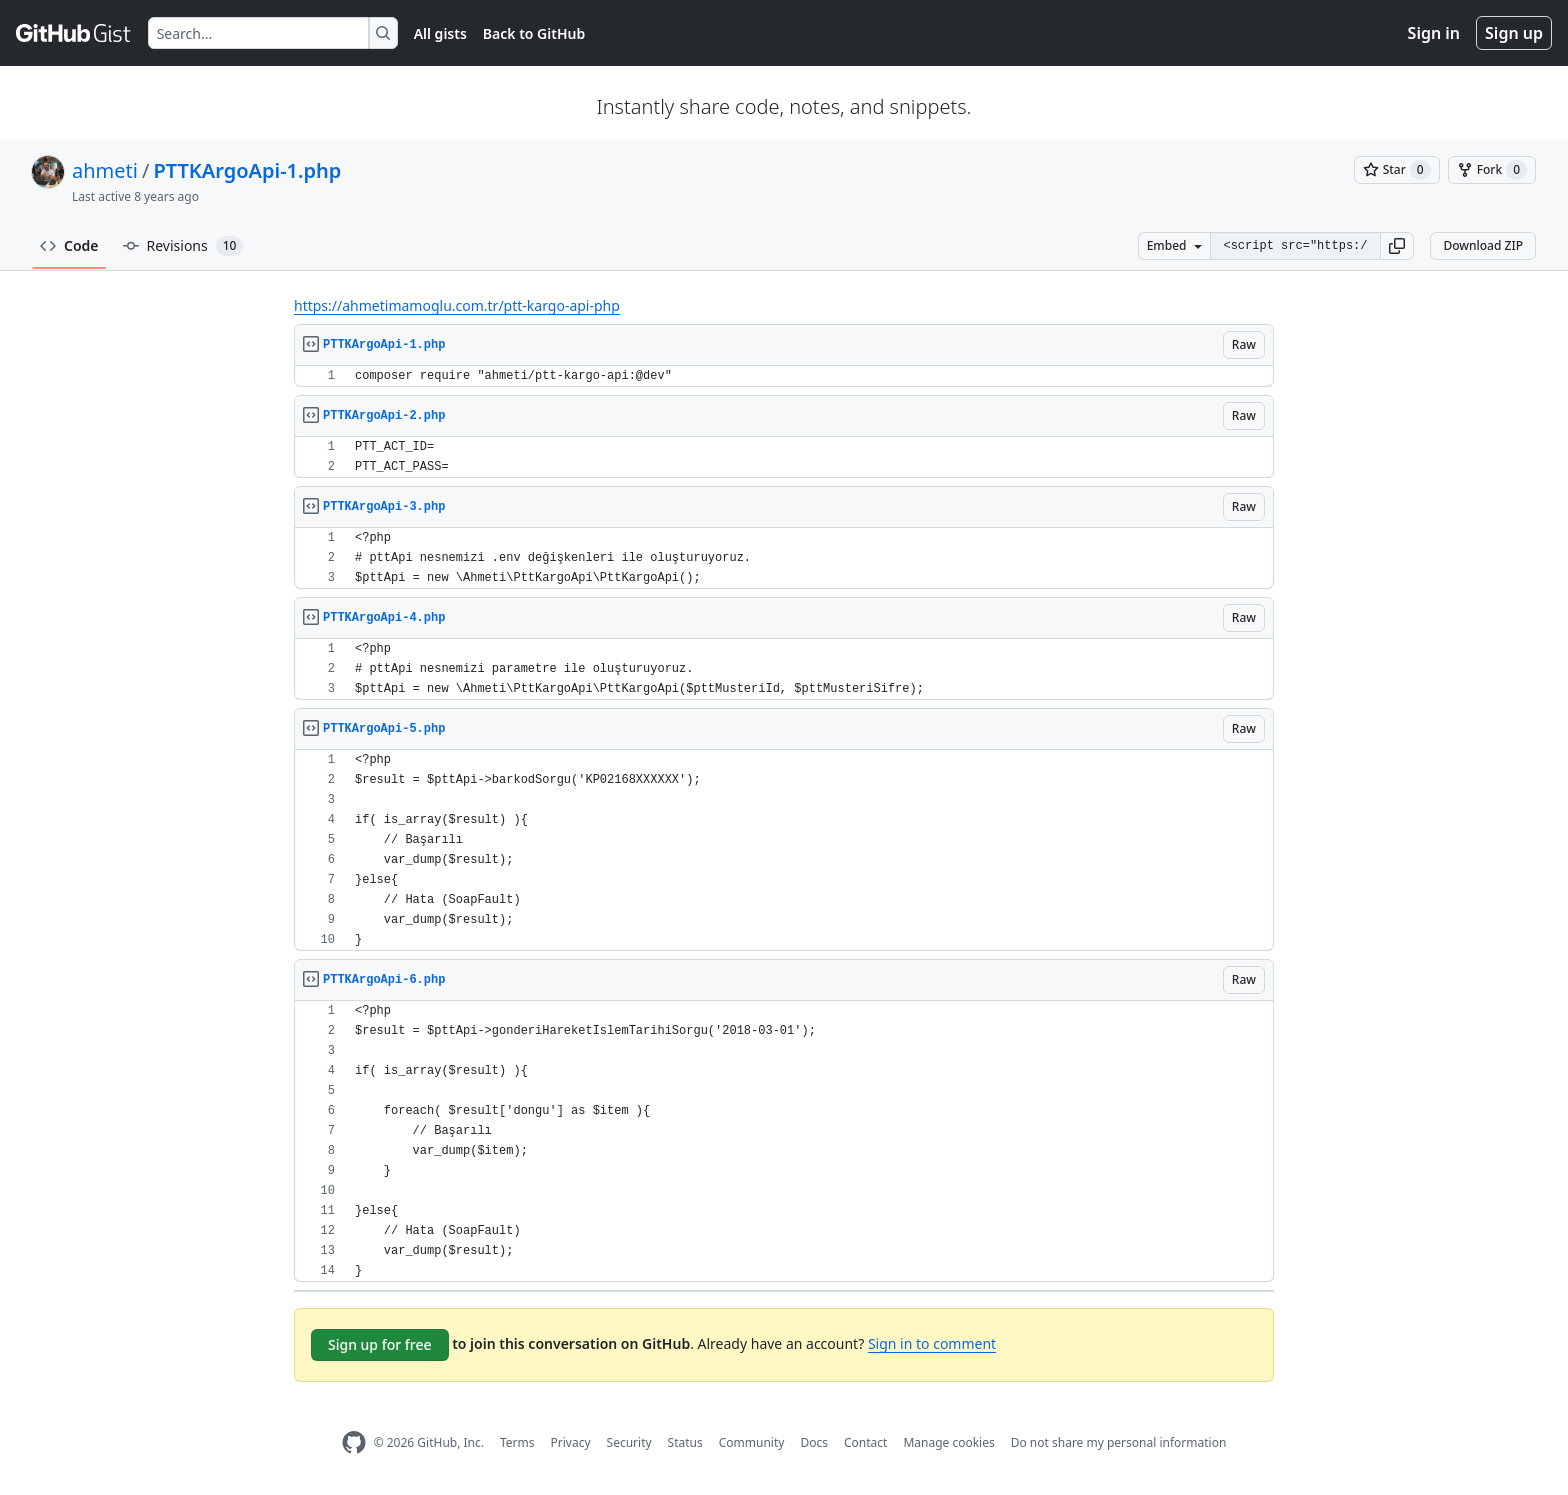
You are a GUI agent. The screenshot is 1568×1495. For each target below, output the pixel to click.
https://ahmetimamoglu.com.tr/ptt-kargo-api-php (457, 305)
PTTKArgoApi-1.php (247, 170)
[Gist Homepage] (74, 33)
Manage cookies (948, 1442)
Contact (865, 1442)
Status (685, 1442)
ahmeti (105, 170)
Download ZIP (1483, 245)
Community (752, 1442)
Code (69, 245)
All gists (440, 33)
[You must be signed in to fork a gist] (1492, 170)
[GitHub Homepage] (354, 1442)
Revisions (183, 246)
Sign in (1434, 33)
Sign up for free (380, 1344)
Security (629, 1442)
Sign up (1514, 33)
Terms (517, 1442)
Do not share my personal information (1119, 1442)
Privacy (571, 1442)
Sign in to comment (932, 1343)
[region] (784, 376)
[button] (1397, 246)
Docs (814, 1442)
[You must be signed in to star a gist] (1397, 170)
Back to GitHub (534, 33)
